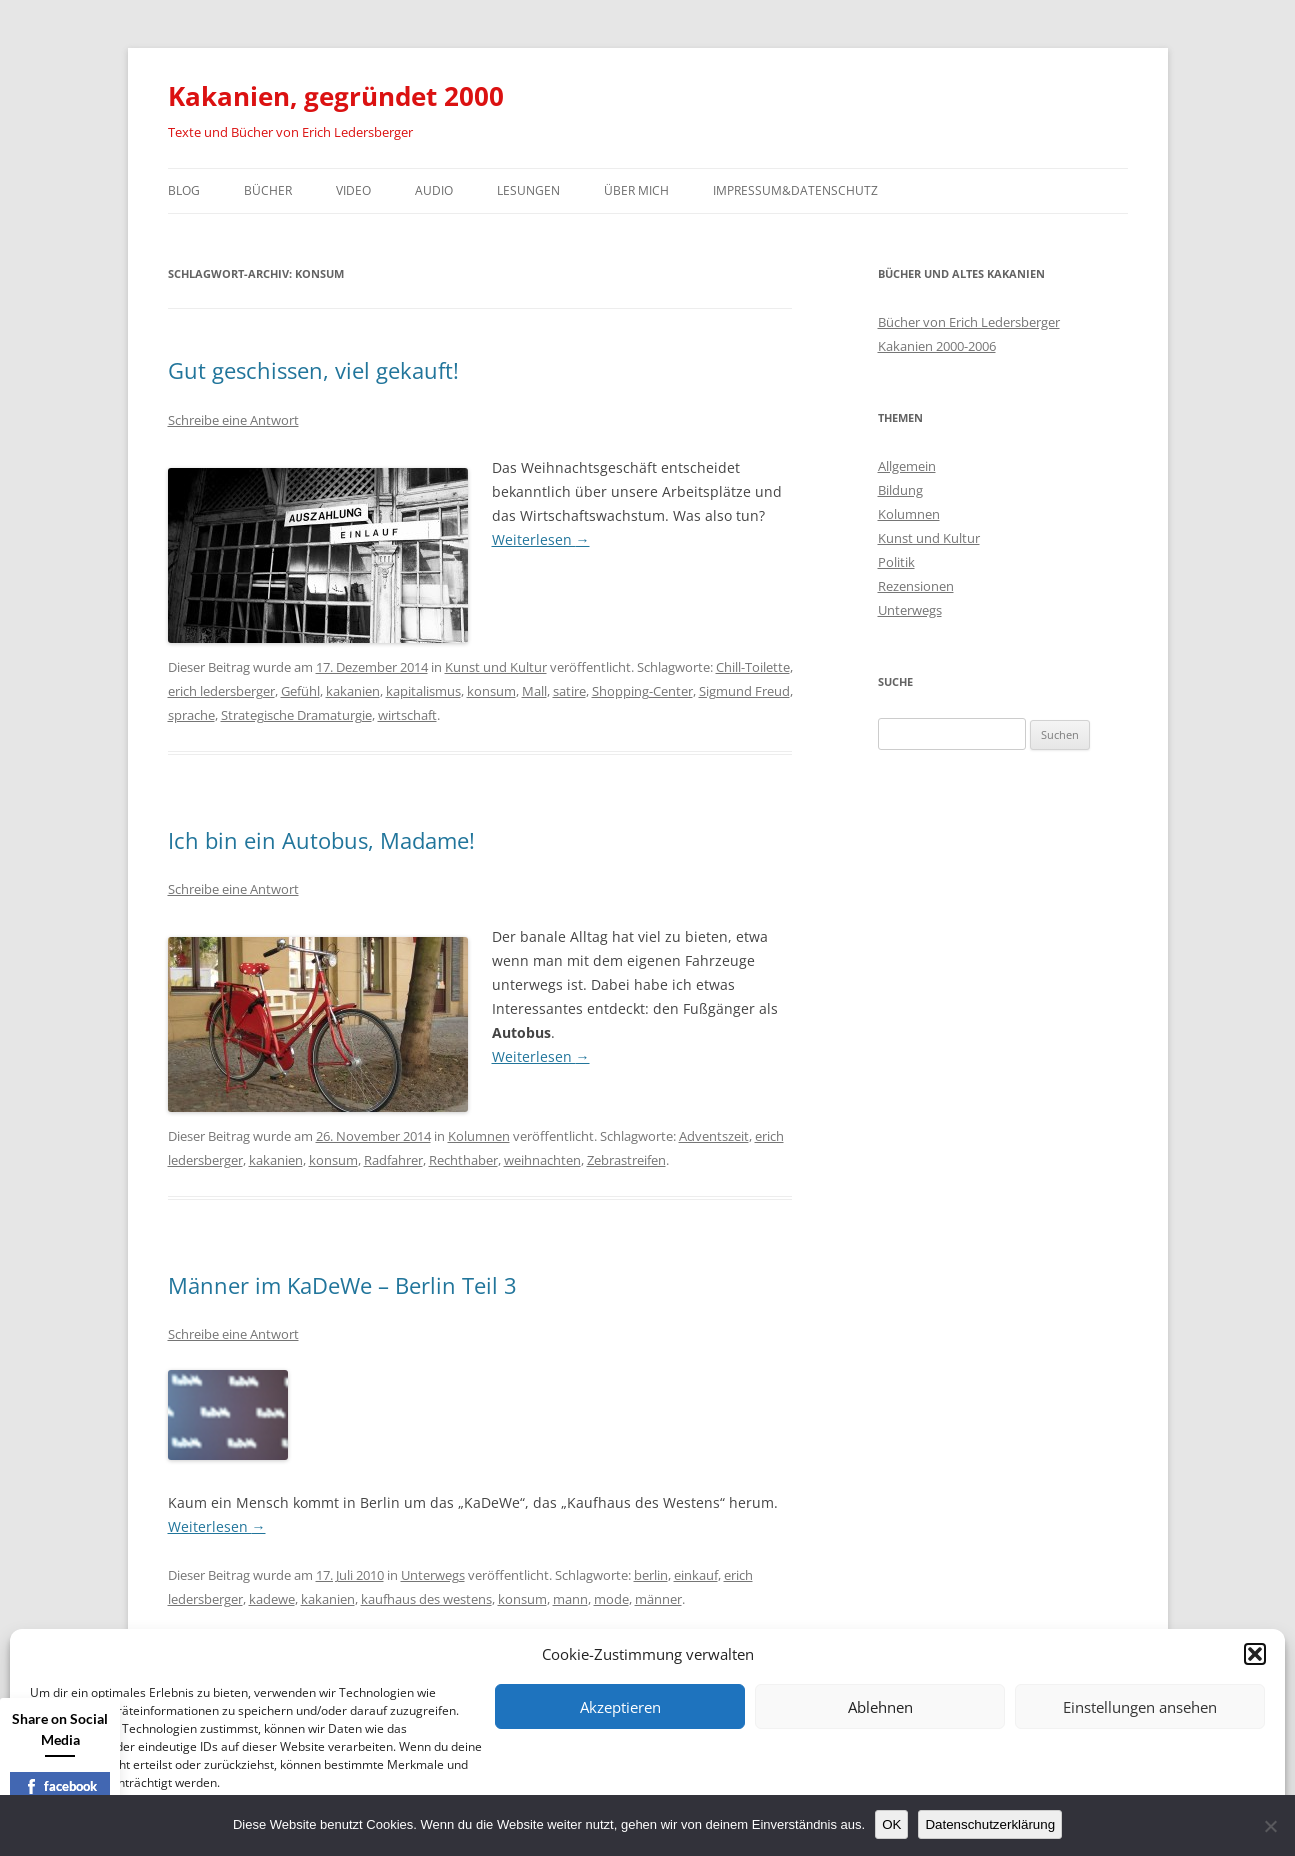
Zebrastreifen (626, 1160)
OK (891, 1824)
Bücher (268, 190)
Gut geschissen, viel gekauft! (313, 370)
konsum (491, 691)
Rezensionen (916, 586)
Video (353, 190)
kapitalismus (423, 691)
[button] (1255, 1654)
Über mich (636, 190)
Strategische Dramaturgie (296, 715)
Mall (534, 691)
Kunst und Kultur (496, 667)
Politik (896, 562)
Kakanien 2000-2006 (937, 346)
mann (570, 1599)
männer (658, 1599)
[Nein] (1270, 1826)
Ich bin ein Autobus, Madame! (321, 840)
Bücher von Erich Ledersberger (969, 322)
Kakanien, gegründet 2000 (336, 96)
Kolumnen (479, 1136)
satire (569, 691)
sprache (191, 715)
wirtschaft (407, 715)
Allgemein (907, 466)
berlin (651, 1575)
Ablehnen (880, 1707)
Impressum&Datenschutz (795, 190)
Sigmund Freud (744, 691)
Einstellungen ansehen (1140, 1707)
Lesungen (528, 190)
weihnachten (542, 1160)
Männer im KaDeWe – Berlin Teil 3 (342, 1285)
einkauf (696, 1575)
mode (611, 1599)
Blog (184, 190)
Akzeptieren (620, 1707)
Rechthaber (463, 1160)
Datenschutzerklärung (990, 1824)
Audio (434, 190)
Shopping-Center (642, 691)
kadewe (272, 1599)
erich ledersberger (221, 691)
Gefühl (300, 691)
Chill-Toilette (753, 667)
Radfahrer (393, 1160)
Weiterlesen (541, 539)
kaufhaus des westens (426, 1599)
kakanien (353, 691)
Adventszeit (714, 1136)
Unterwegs (433, 1575)
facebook (60, 1786)
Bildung (900, 490)
